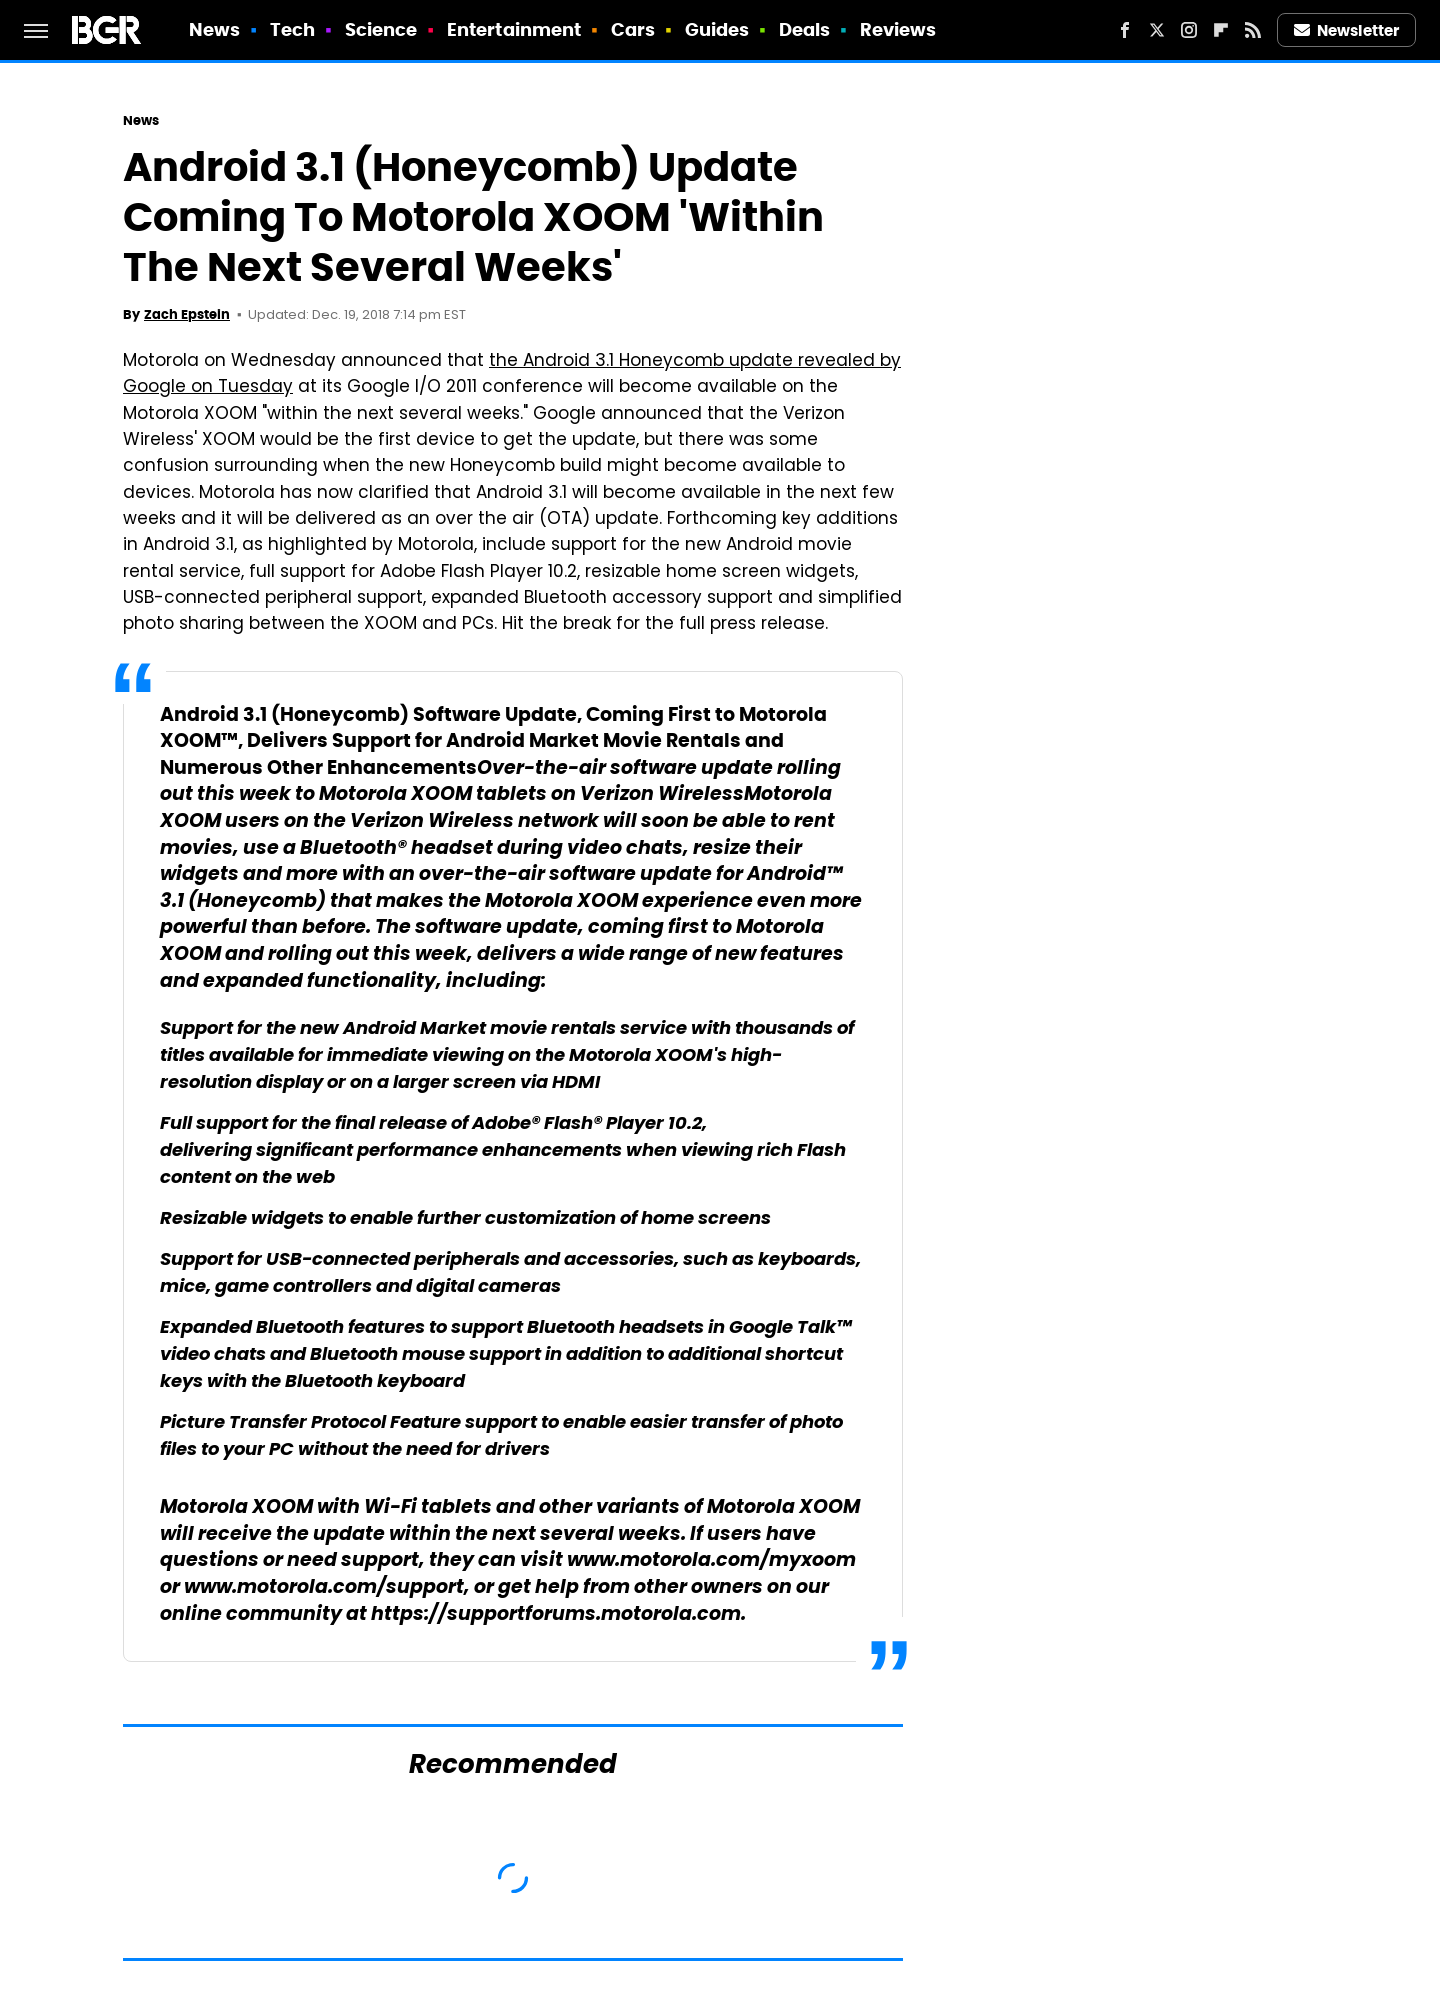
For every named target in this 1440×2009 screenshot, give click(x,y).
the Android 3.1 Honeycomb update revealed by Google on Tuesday (512, 375)
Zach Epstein (187, 314)
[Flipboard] (1221, 30)
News (214, 29)
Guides (717, 29)
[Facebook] (1125, 30)
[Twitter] (1157, 30)
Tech (292, 29)
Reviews (898, 29)
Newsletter (1347, 30)
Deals (805, 29)
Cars (633, 29)
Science (381, 29)
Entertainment (514, 29)
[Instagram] (1189, 30)
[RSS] (1253, 30)
